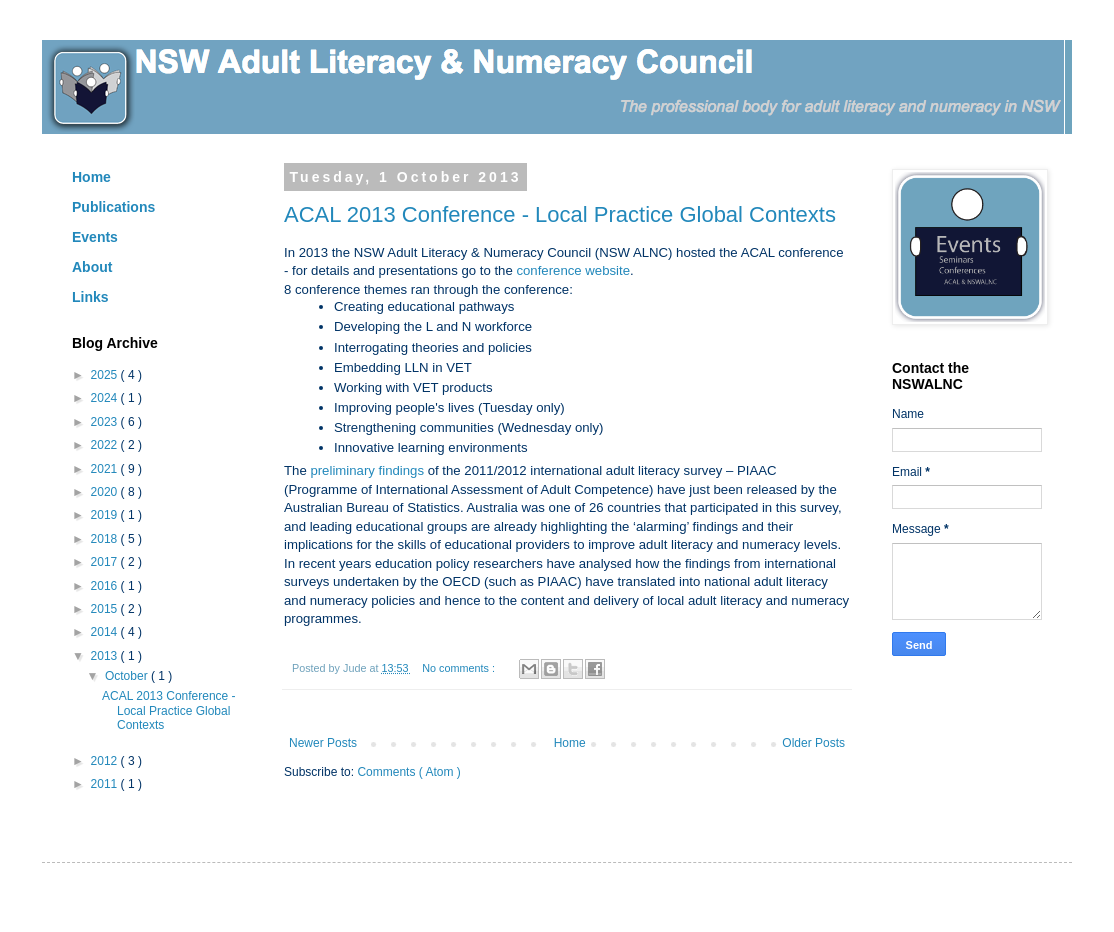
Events (95, 237)
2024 (106, 398)
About (92, 267)
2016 (106, 586)
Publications (113, 207)
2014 (106, 632)
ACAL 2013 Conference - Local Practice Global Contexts (560, 214)
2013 (106, 656)
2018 (106, 539)
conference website (573, 270)
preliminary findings (367, 470)
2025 (106, 375)
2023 (106, 422)
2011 (106, 784)
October (128, 676)
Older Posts (813, 743)
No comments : (460, 668)
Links (90, 297)
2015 (106, 609)
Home (570, 743)
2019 (106, 515)
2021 (106, 469)
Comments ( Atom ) (408, 772)
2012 (106, 761)
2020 (106, 492)
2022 (106, 445)
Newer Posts (323, 743)
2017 (106, 562)
